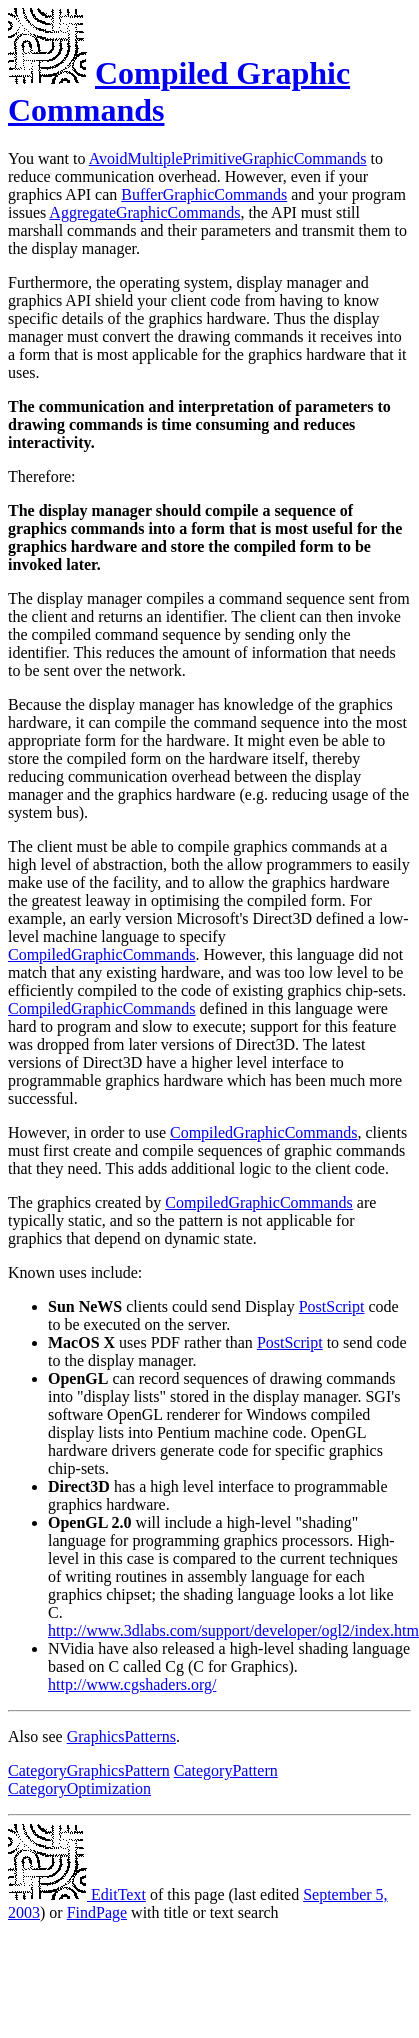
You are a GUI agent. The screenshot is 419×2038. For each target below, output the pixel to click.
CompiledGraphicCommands (102, 954)
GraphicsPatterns (121, 1736)
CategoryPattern (226, 1770)
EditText (77, 1894)
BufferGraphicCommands (204, 194)
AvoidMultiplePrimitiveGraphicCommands (228, 158)
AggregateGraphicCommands (144, 212)
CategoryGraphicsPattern (89, 1770)
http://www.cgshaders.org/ (132, 1684)
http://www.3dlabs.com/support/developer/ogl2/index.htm (233, 1630)
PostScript (332, 1306)
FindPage (97, 1912)
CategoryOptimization (79, 1788)
